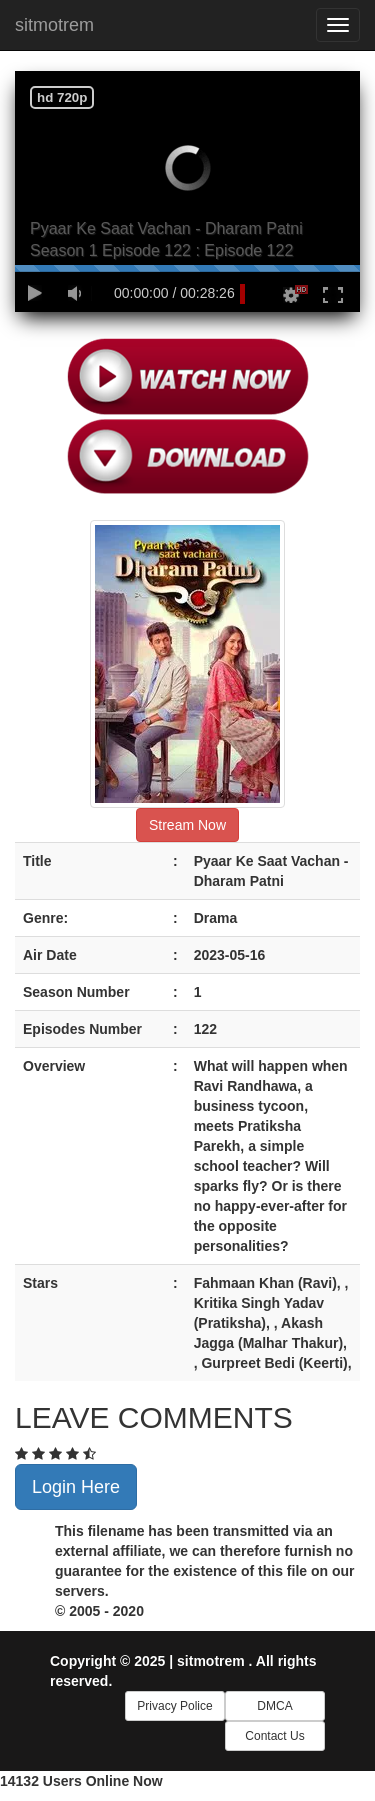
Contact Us (274, 1736)
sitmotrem (54, 25)
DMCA (274, 1706)
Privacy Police (174, 1706)
